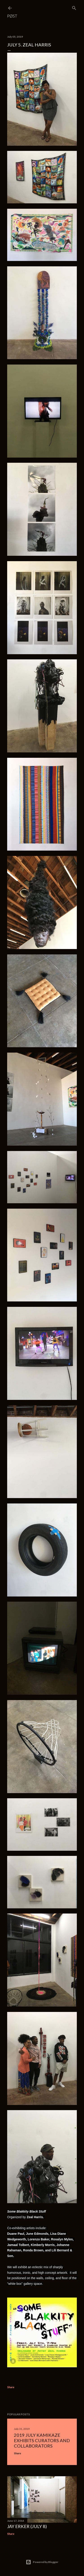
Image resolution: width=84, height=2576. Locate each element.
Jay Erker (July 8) (27, 2526)
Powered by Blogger (42, 2562)
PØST (12, 15)
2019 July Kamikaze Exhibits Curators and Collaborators (42, 2440)
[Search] (74, 7)
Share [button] (10, 2387)
